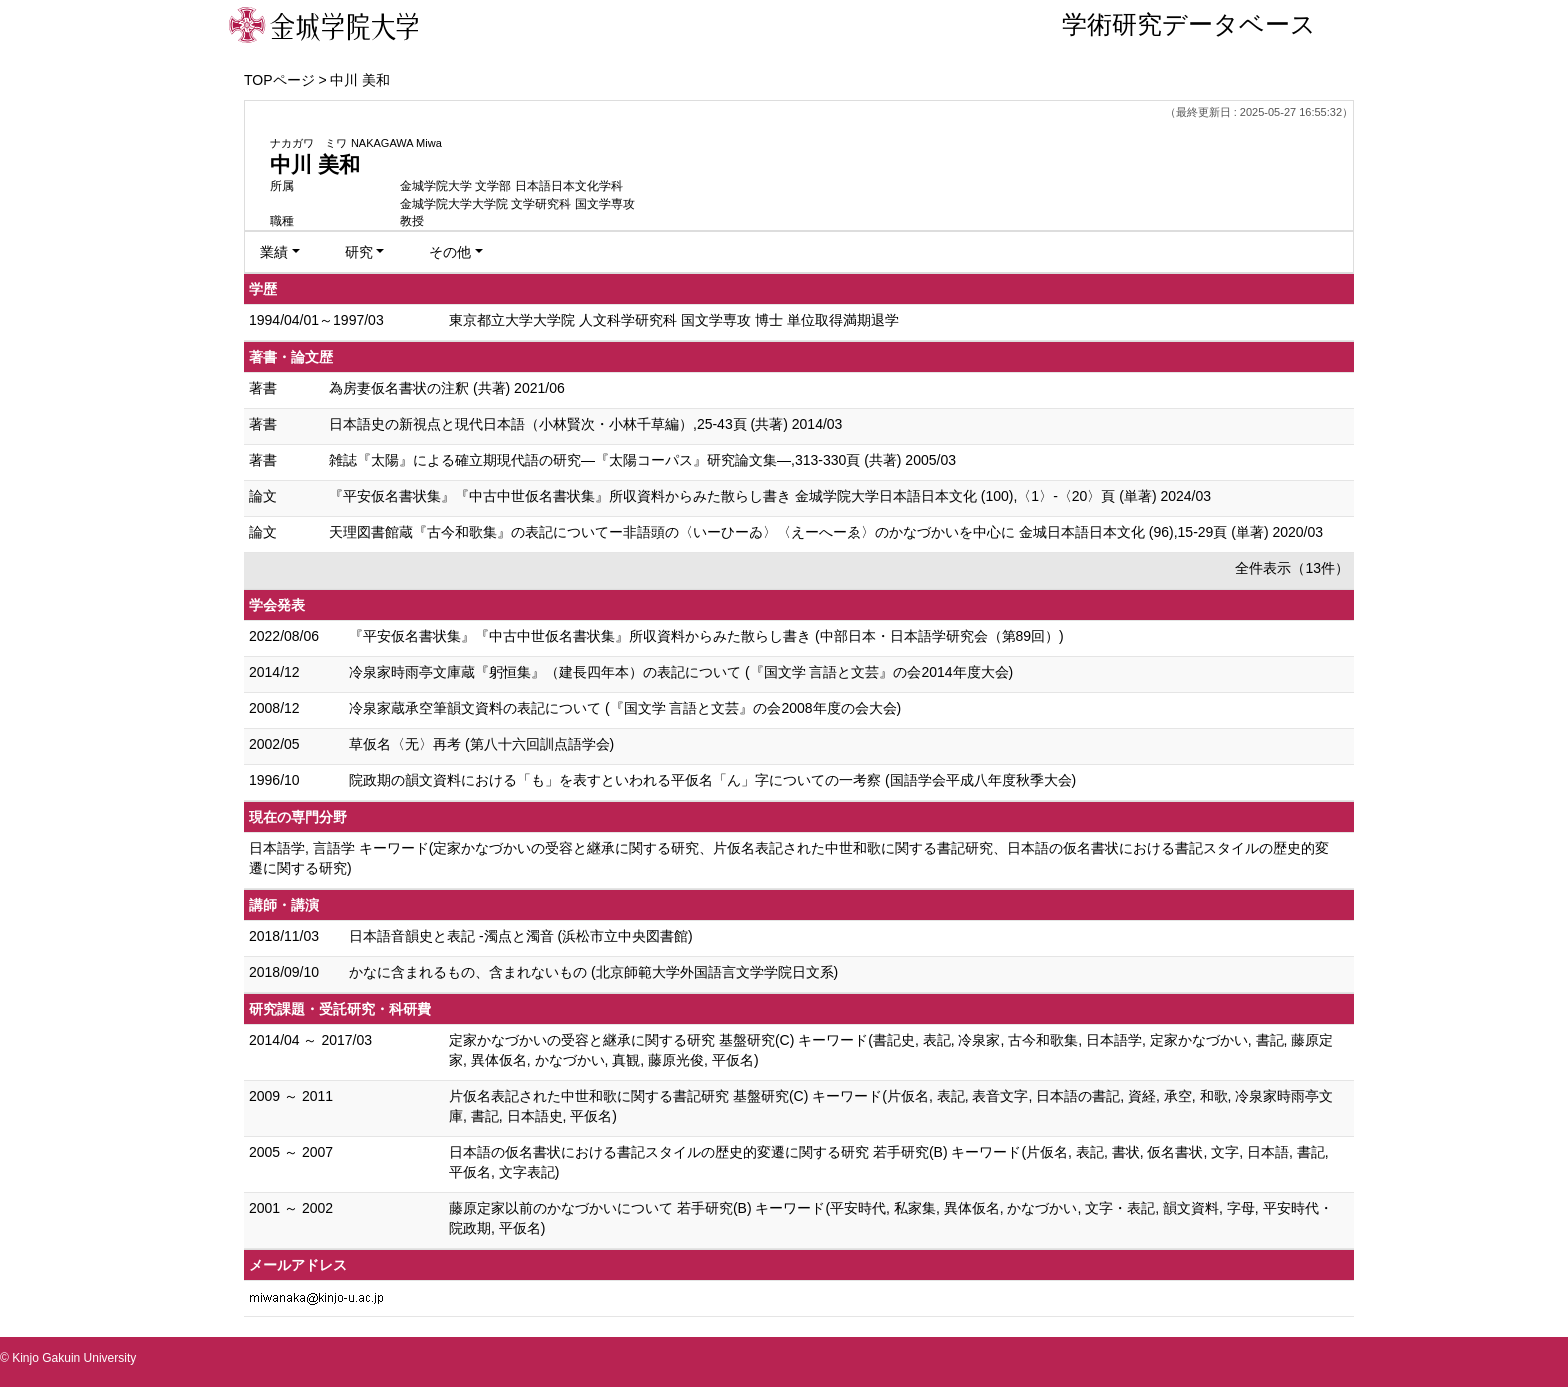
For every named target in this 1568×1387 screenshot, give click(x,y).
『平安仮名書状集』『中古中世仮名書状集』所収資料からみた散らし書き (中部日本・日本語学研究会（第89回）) (706, 636)
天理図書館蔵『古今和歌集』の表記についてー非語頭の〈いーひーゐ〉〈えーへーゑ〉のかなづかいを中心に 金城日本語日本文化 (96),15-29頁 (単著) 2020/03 (826, 532)
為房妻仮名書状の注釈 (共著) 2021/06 (447, 388)
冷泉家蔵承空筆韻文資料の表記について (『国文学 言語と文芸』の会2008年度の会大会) (625, 708)
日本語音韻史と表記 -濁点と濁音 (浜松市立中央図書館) (521, 936)
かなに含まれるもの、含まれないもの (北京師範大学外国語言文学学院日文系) (593, 972)
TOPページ (279, 80)
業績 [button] (274, 252)
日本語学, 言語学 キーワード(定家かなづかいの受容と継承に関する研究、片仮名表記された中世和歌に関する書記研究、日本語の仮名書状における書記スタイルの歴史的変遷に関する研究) (789, 858)
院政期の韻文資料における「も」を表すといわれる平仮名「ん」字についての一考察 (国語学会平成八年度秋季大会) (712, 780)
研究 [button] (359, 252)
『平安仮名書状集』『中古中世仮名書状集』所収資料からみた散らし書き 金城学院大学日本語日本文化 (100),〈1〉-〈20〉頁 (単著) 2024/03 (770, 496)
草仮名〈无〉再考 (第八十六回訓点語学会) (481, 744)
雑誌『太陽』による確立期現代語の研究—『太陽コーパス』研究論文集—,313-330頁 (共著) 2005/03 (642, 460)
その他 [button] (450, 252)
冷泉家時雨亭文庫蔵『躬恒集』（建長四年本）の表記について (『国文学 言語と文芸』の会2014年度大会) (681, 672)
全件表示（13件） (1292, 568)
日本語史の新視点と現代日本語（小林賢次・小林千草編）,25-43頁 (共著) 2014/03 (585, 424)
